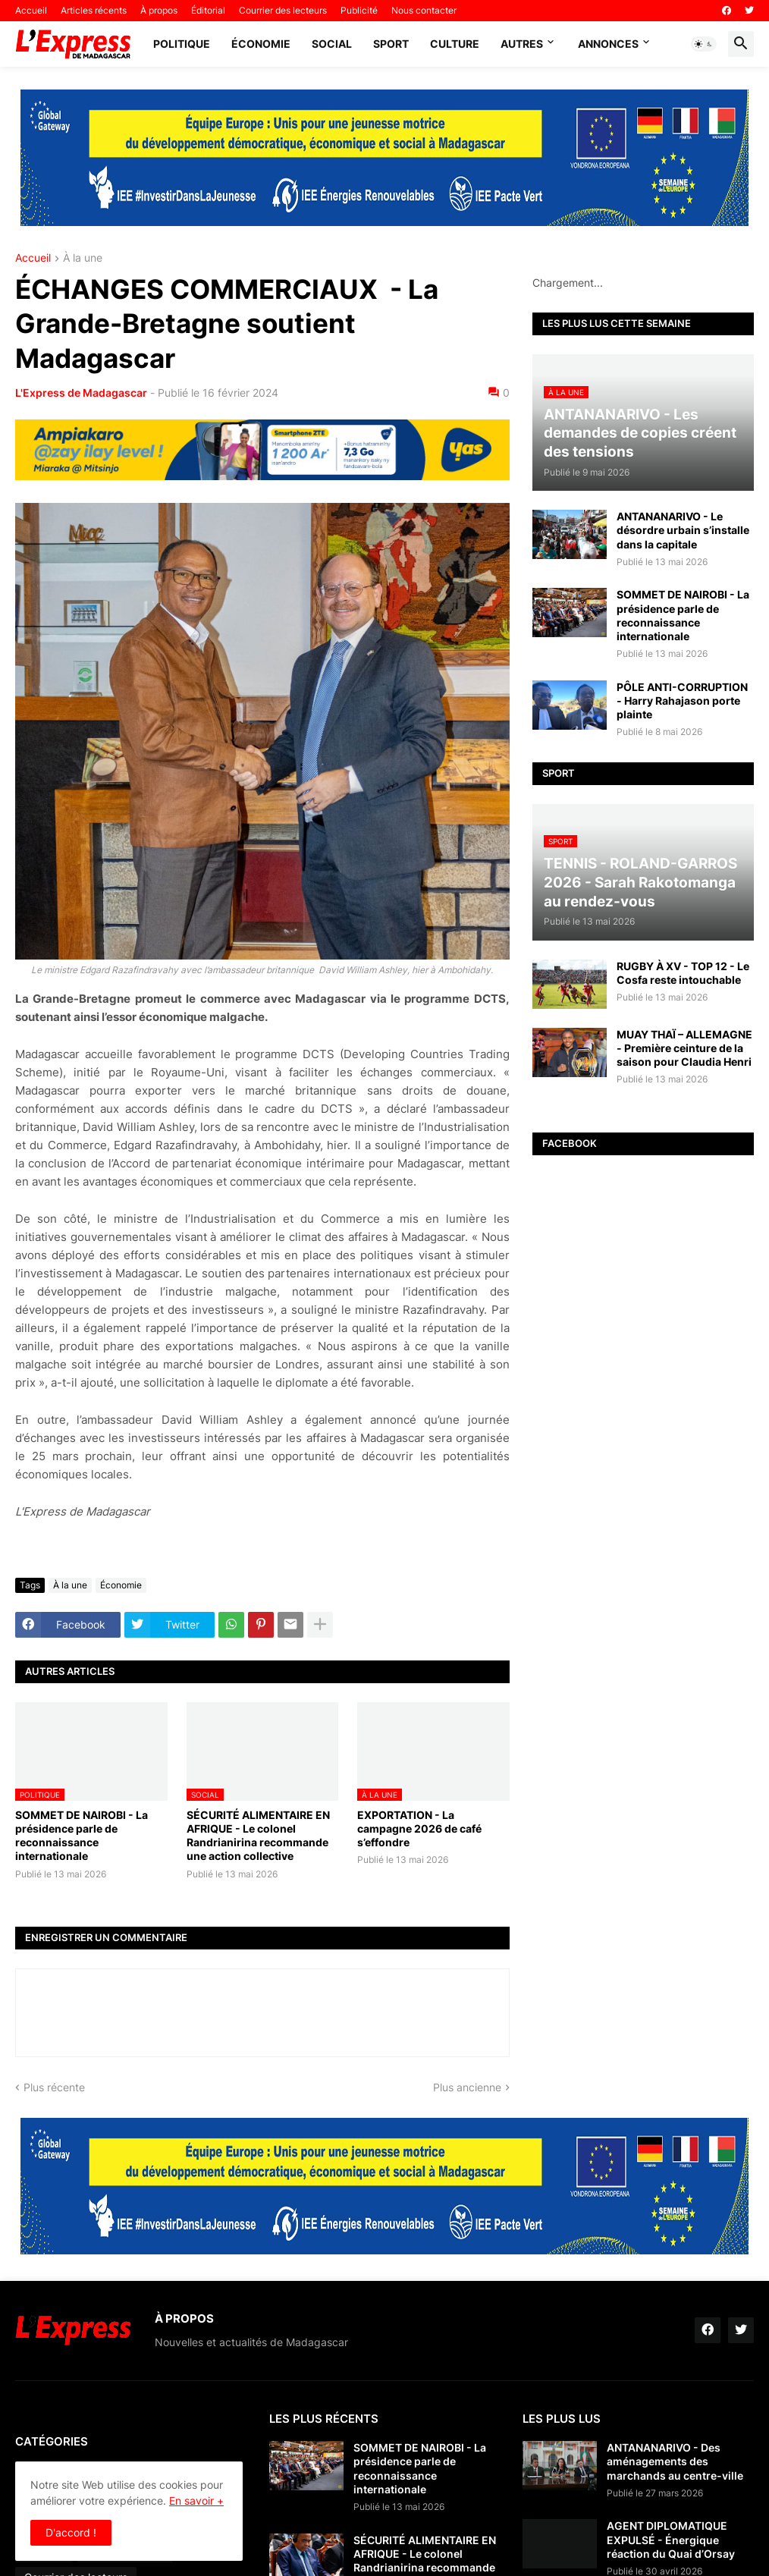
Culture (454, 43)
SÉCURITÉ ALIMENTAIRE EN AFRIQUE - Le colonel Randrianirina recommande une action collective (258, 1835)
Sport (391, 43)
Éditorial (208, 10)
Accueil (31, 10)
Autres (522, 43)
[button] (704, 44)
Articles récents (94, 10)
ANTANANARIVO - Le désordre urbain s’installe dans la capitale (683, 530)
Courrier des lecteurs (283, 10)
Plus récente (54, 2087)
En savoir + (196, 2500)
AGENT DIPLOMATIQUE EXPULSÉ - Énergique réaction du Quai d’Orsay (671, 2539)
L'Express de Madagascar (81, 392)
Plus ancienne (467, 2087)
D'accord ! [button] (71, 2532)
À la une (82, 258)
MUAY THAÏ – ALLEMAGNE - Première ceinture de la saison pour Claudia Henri (684, 1048)
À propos (158, 10)
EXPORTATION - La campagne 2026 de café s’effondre (419, 1828)
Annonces (608, 43)
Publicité (359, 10)
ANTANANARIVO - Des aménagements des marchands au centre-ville (675, 2461)
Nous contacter (424, 10)
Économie (260, 43)
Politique (181, 43)
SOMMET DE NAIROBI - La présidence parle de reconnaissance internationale (81, 1835)
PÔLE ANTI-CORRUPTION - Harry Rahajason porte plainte (682, 700)
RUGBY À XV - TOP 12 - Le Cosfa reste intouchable (683, 973)
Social (332, 43)
